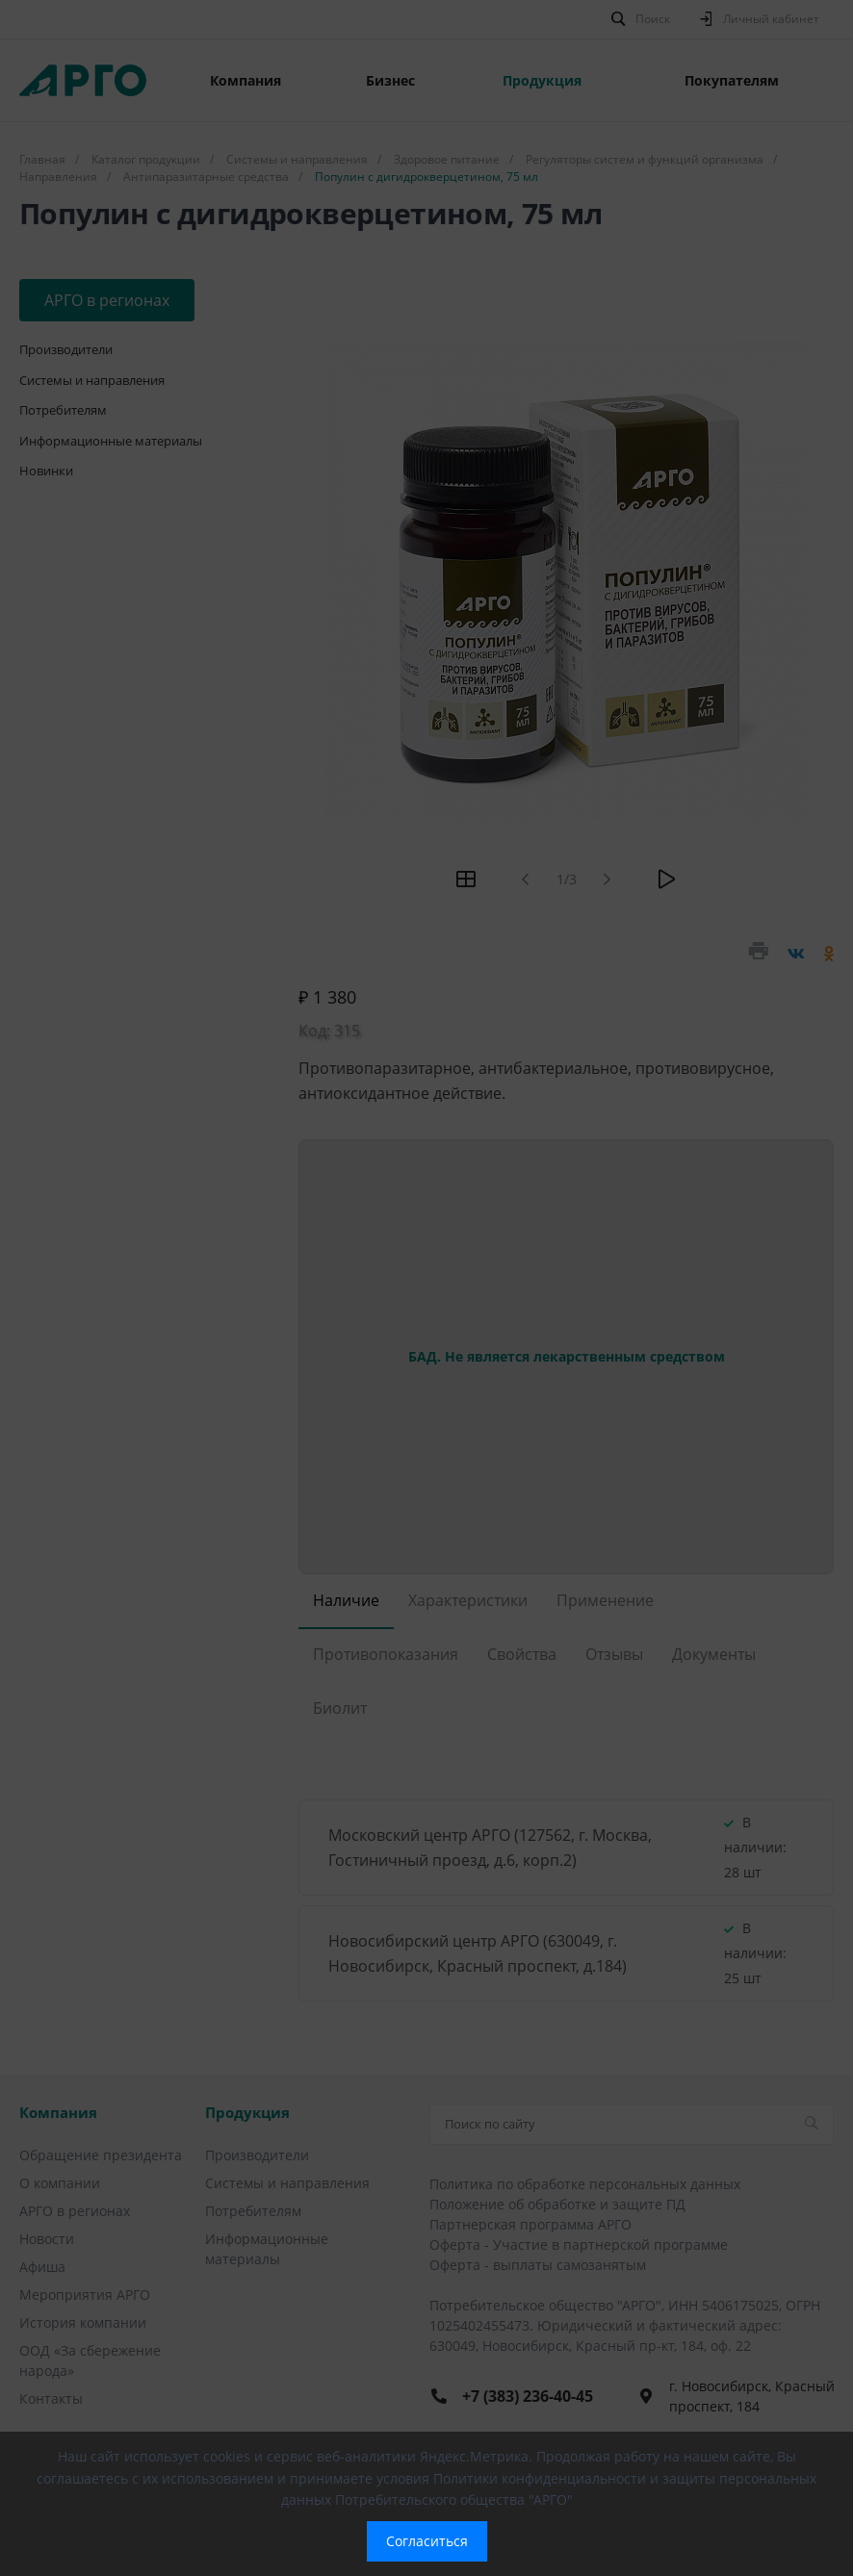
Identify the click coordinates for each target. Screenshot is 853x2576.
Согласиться (427, 2541)
